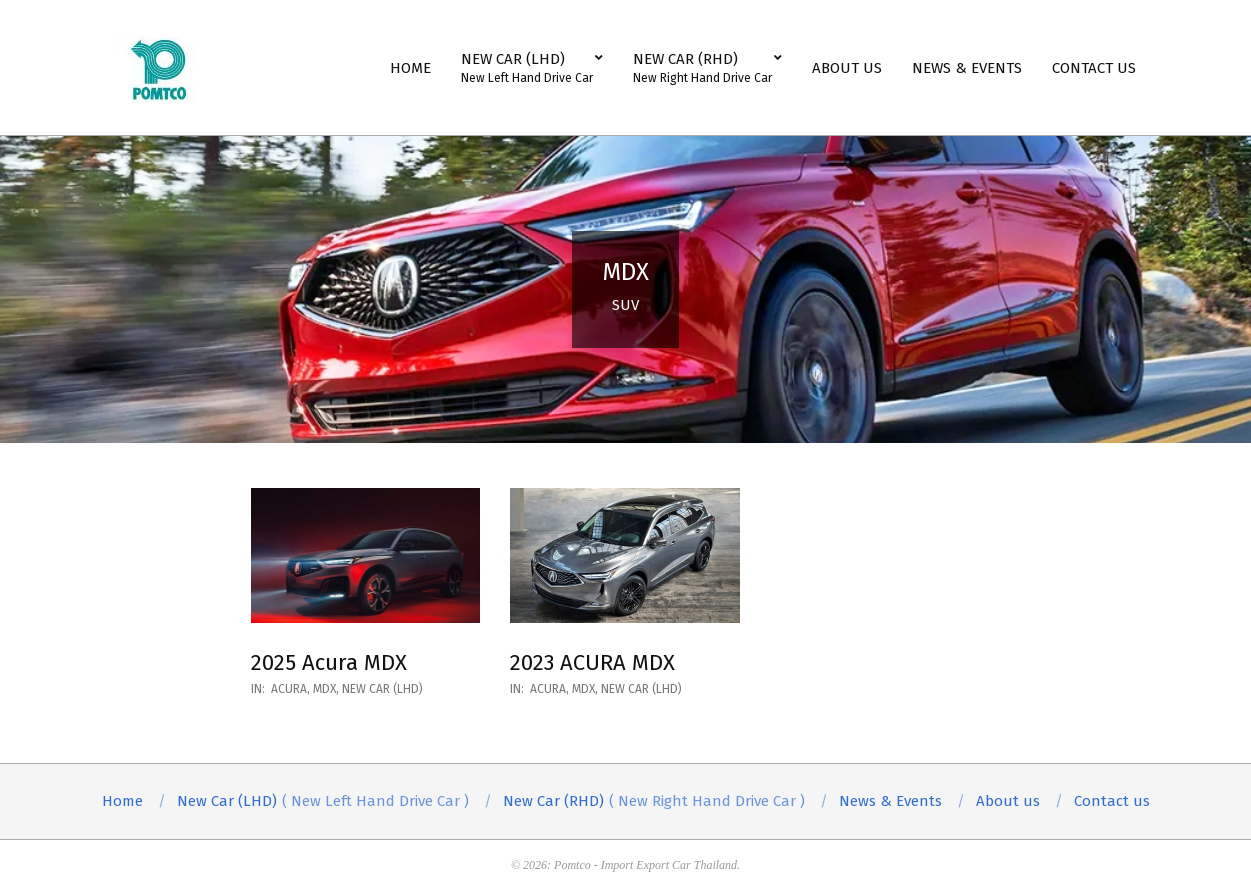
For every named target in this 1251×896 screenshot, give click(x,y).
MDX (324, 689)
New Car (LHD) (382, 689)
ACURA (289, 689)
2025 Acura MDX (329, 662)
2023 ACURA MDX (592, 662)
